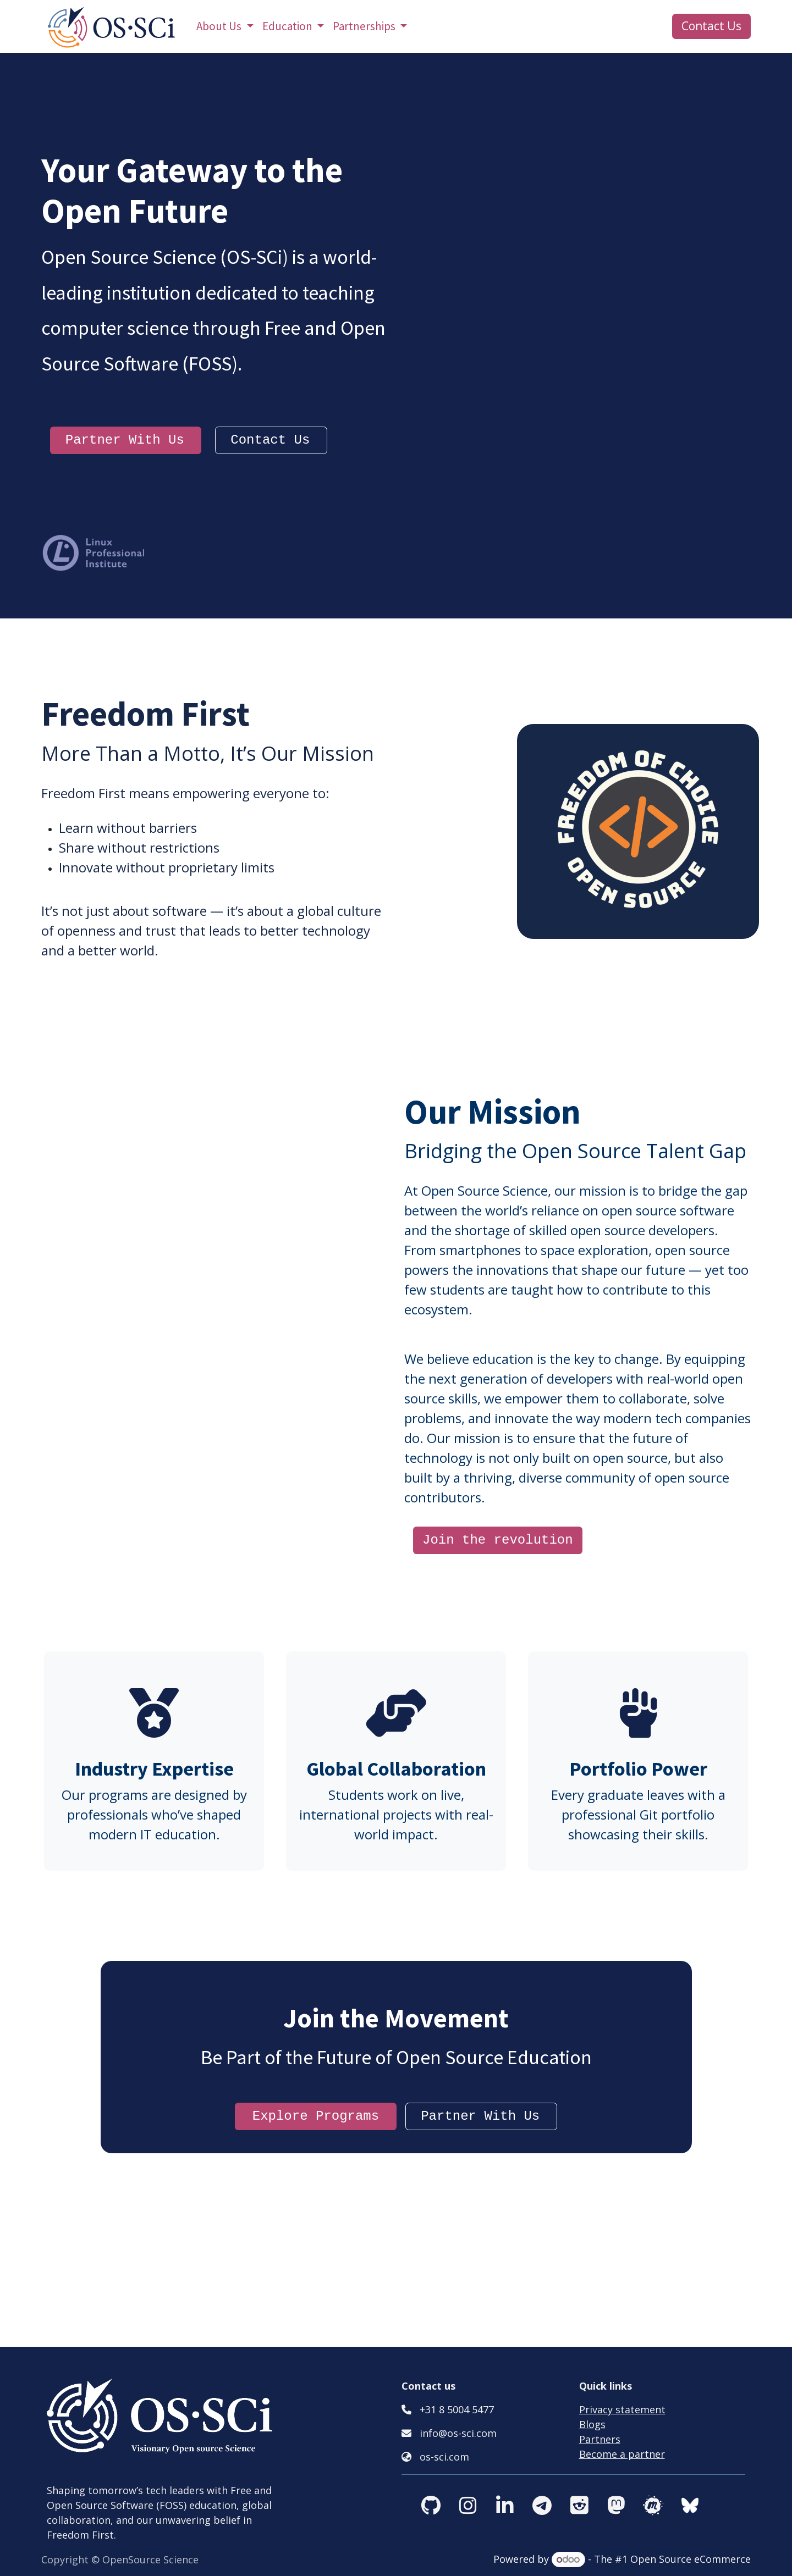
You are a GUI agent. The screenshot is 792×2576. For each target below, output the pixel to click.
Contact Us (711, 26)
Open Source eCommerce (690, 2559)
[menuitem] (224, 26)
